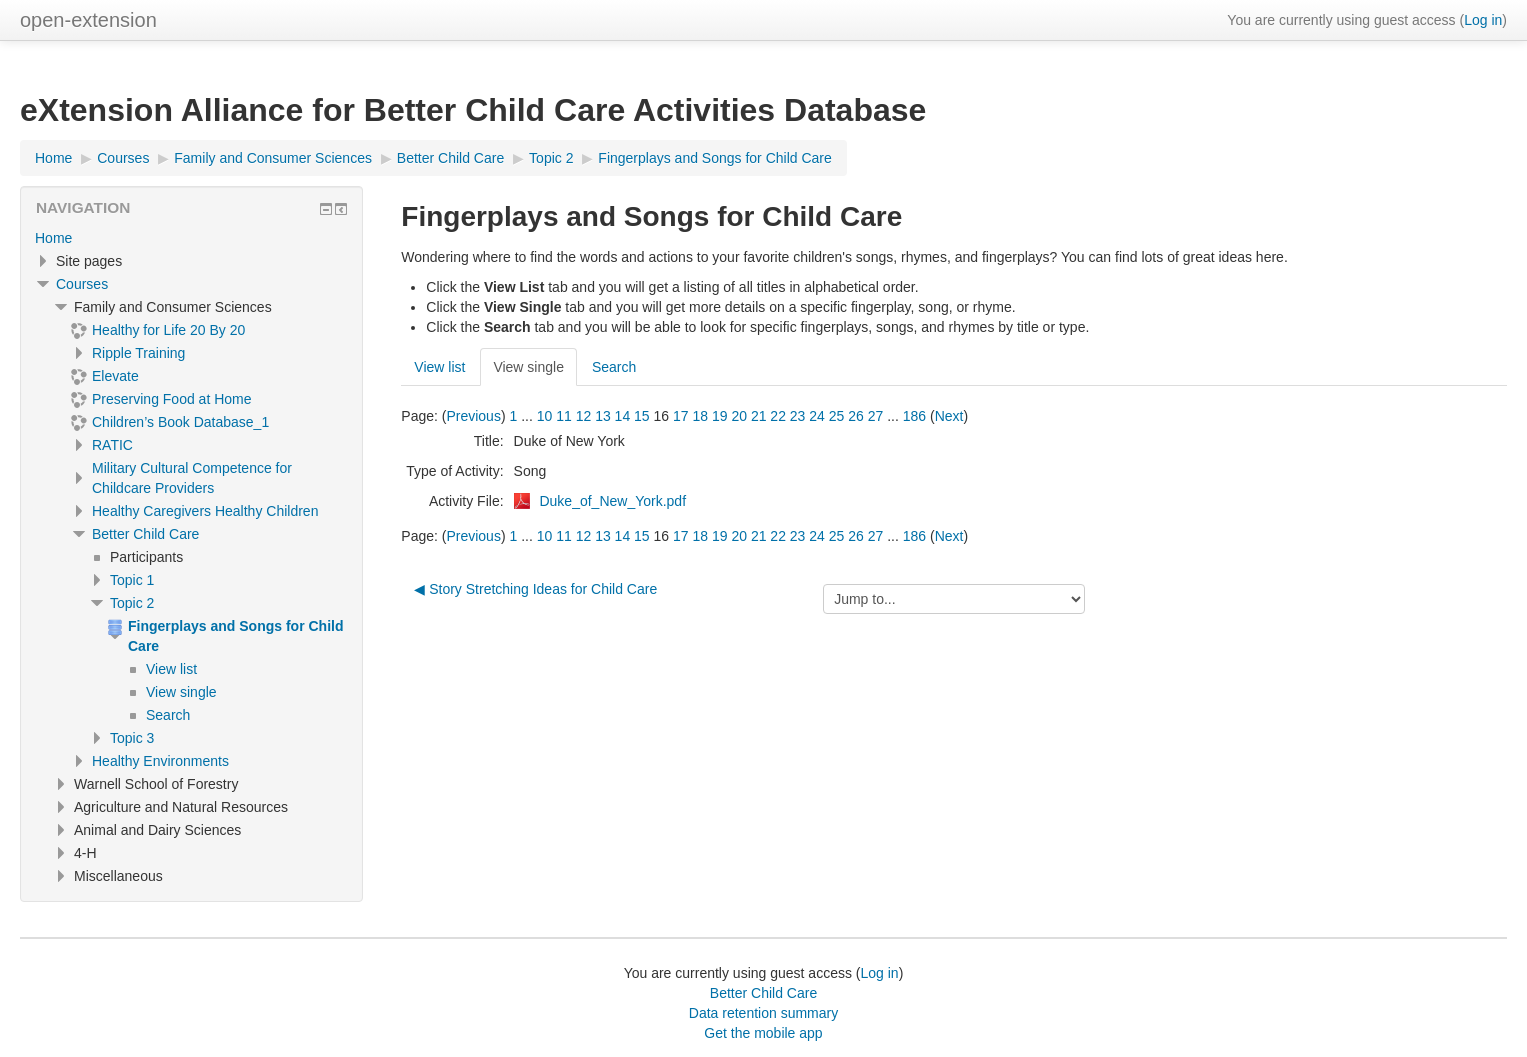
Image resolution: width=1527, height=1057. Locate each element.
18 (700, 416)
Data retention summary (763, 1013)
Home (53, 238)
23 (798, 416)
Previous (473, 416)
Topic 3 (132, 738)
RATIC (112, 445)
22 (778, 416)
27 (876, 416)
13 (603, 416)
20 (739, 416)
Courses (82, 284)
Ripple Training (138, 353)
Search (614, 367)
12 (584, 416)
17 (681, 416)
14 (623, 416)
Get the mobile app (763, 1033)
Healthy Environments (160, 761)
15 (642, 416)
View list (439, 367)
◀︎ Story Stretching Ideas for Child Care (535, 589)
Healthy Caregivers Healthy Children (205, 511)
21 (759, 416)
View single (528, 367)
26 (856, 416)
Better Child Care (145, 534)
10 (545, 416)
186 (914, 416)
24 (817, 416)
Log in (1483, 20)
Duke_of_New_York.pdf (612, 501)
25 (837, 416)
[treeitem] (191, 238)
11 (564, 416)
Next (949, 416)
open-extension (88, 20)
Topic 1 (132, 580)
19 (720, 416)
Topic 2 (132, 603)
